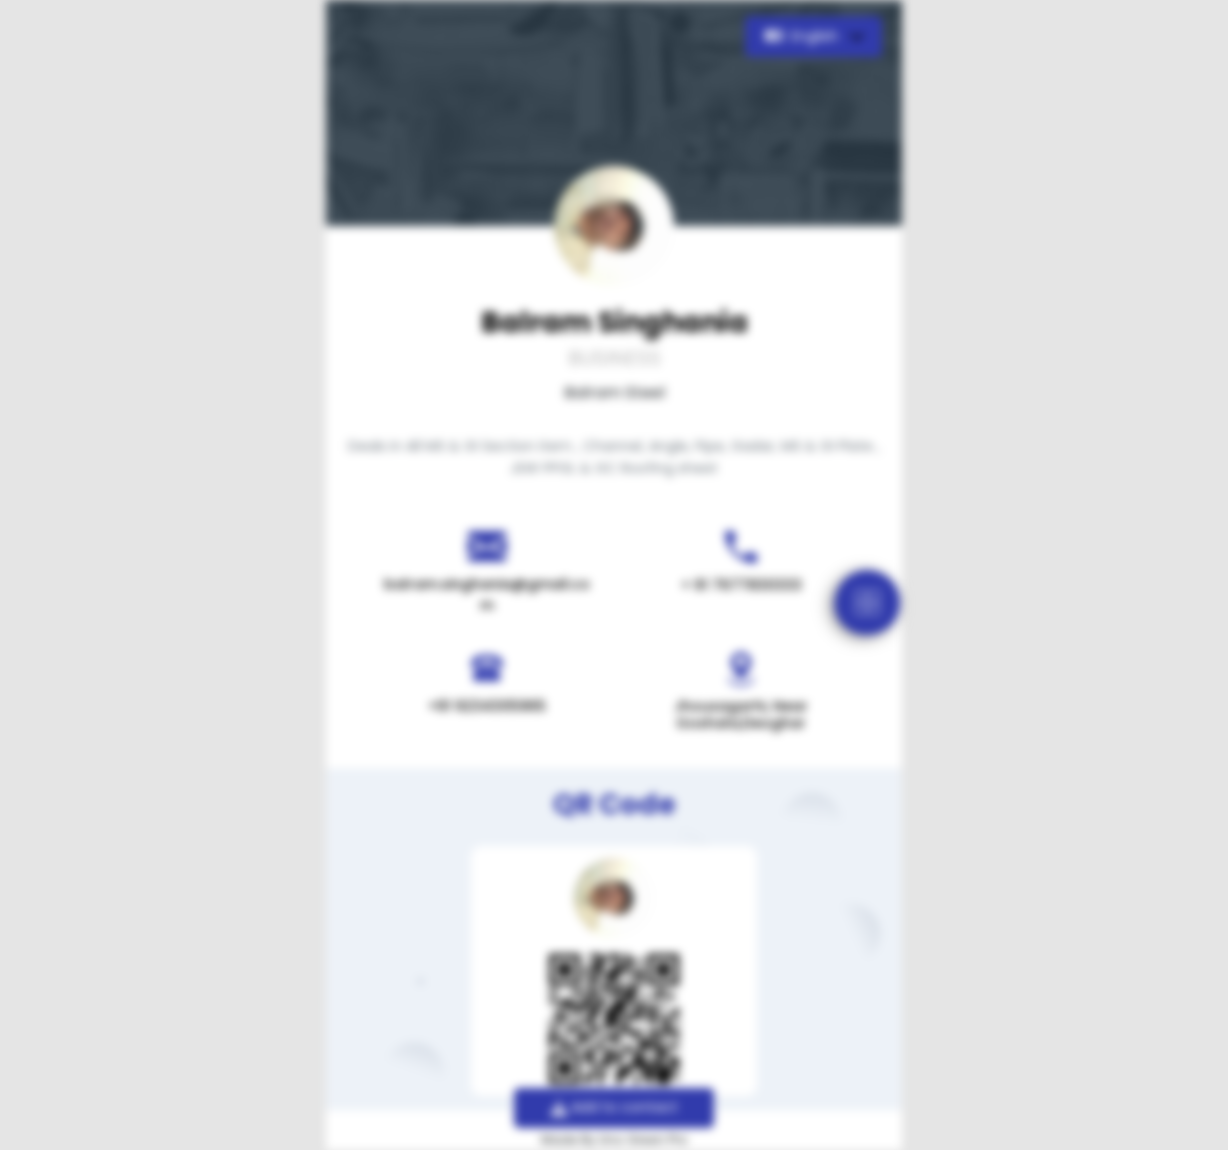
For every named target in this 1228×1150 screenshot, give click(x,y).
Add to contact (614, 1107)
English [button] (803, 36)
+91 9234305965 (487, 706)
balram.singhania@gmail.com (487, 594)
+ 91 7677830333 (741, 585)
